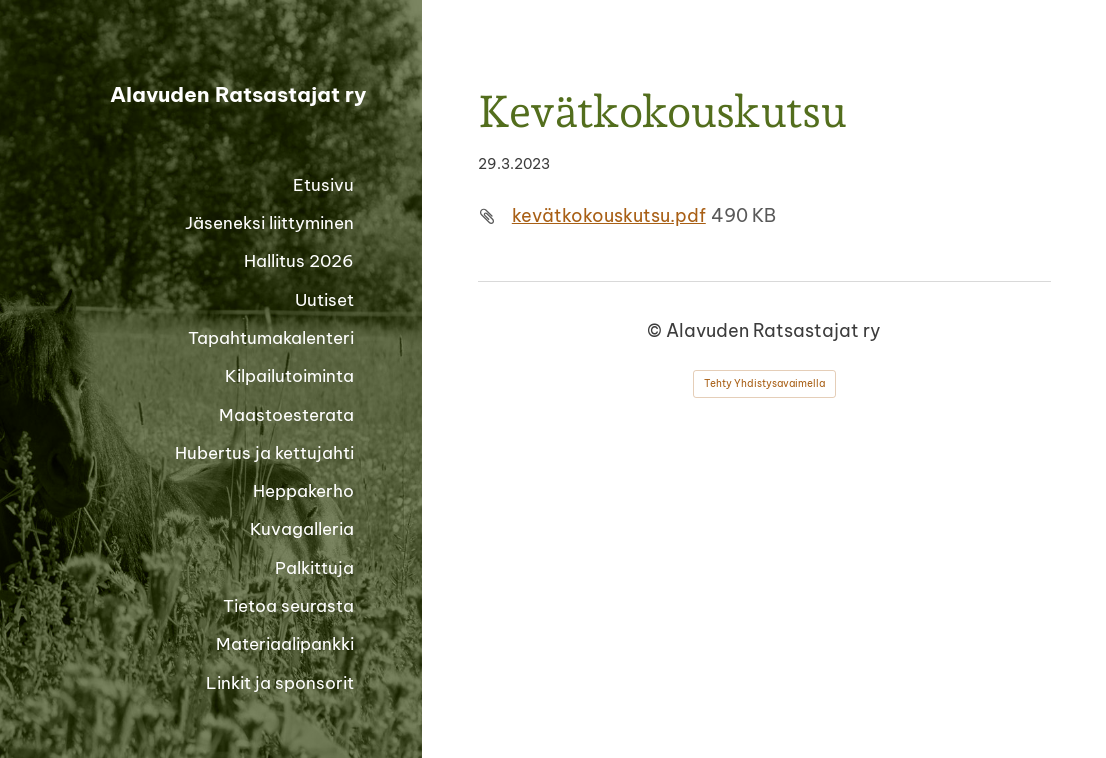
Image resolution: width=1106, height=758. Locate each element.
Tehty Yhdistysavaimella (764, 383)
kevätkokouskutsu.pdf (609, 215)
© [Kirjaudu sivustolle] (656, 330)
